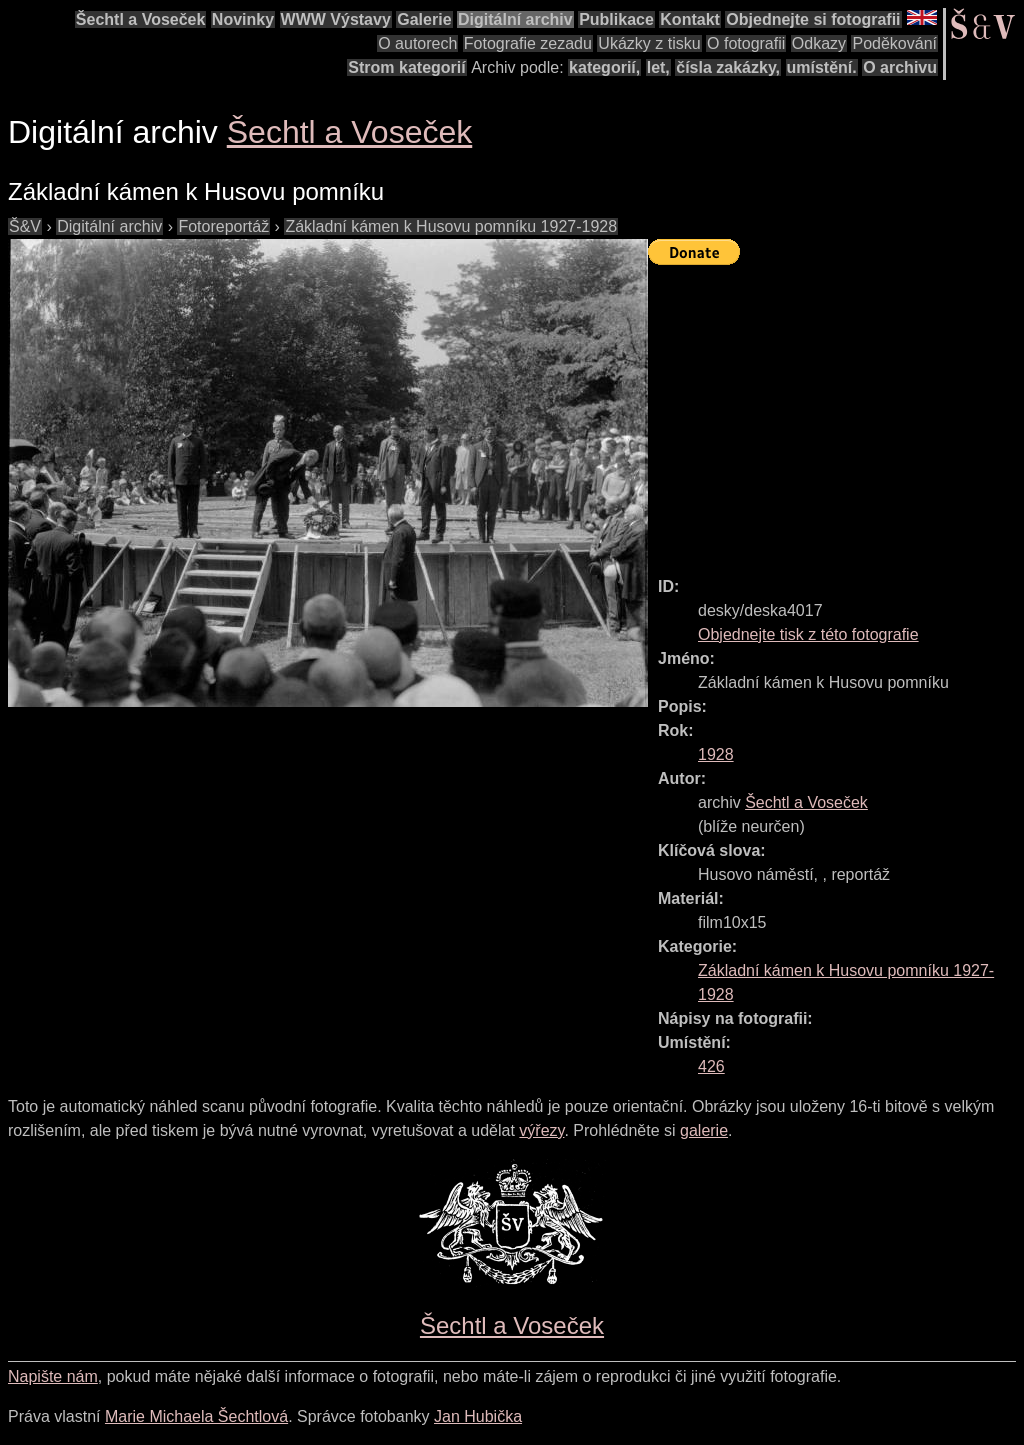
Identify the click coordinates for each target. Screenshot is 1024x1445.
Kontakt (690, 19)
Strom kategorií (406, 67)
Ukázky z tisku (649, 43)
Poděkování (894, 43)
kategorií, (604, 67)
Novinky (243, 19)
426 (711, 1066)
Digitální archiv (515, 19)
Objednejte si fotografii (813, 19)
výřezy (541, 1130)
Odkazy (819, 43)
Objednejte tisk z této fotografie (808, 634)
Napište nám (53, 1376)
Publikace (616, 19)
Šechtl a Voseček (141, 19)
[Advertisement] (836, 412)
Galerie (424, 19)
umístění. (822, 67)
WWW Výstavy (336, 19)
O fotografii (746, 43)
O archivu (900, 67)
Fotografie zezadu (528, 43)
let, (658, 67)
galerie (704, 1130)
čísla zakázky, (728, 67)
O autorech (417, 43)
